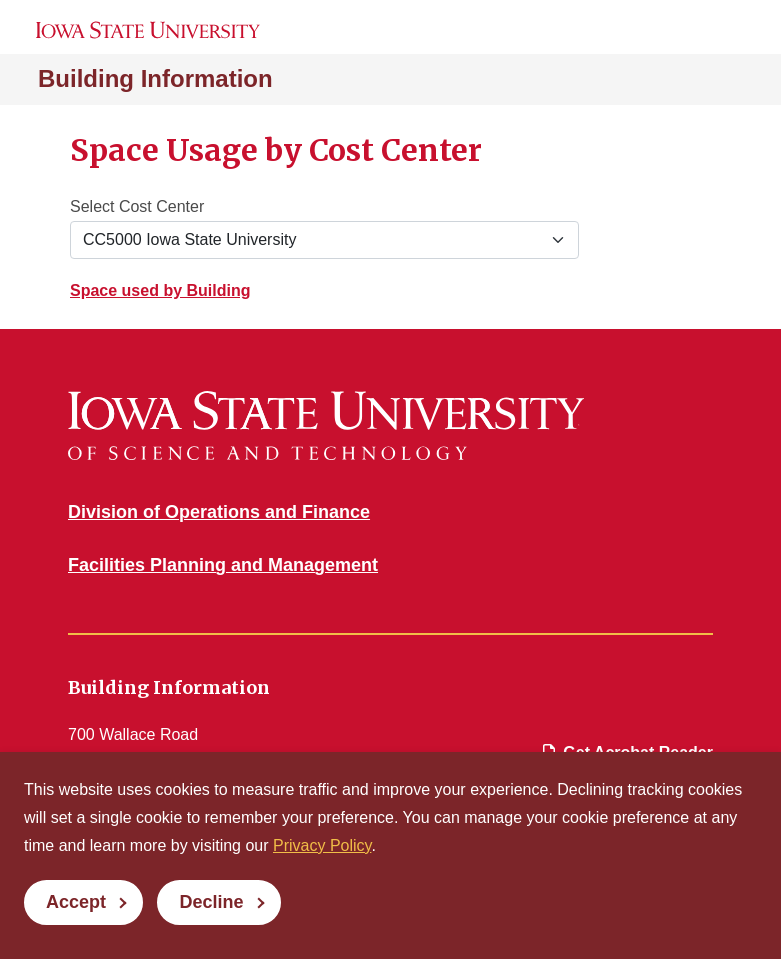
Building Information (155, 78)
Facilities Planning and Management (223, 565)
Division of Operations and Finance (219, 512)
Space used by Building (160, 290)
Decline (211, 902)
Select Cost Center (137, 206)
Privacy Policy (322, 845)
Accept (76, 902)
